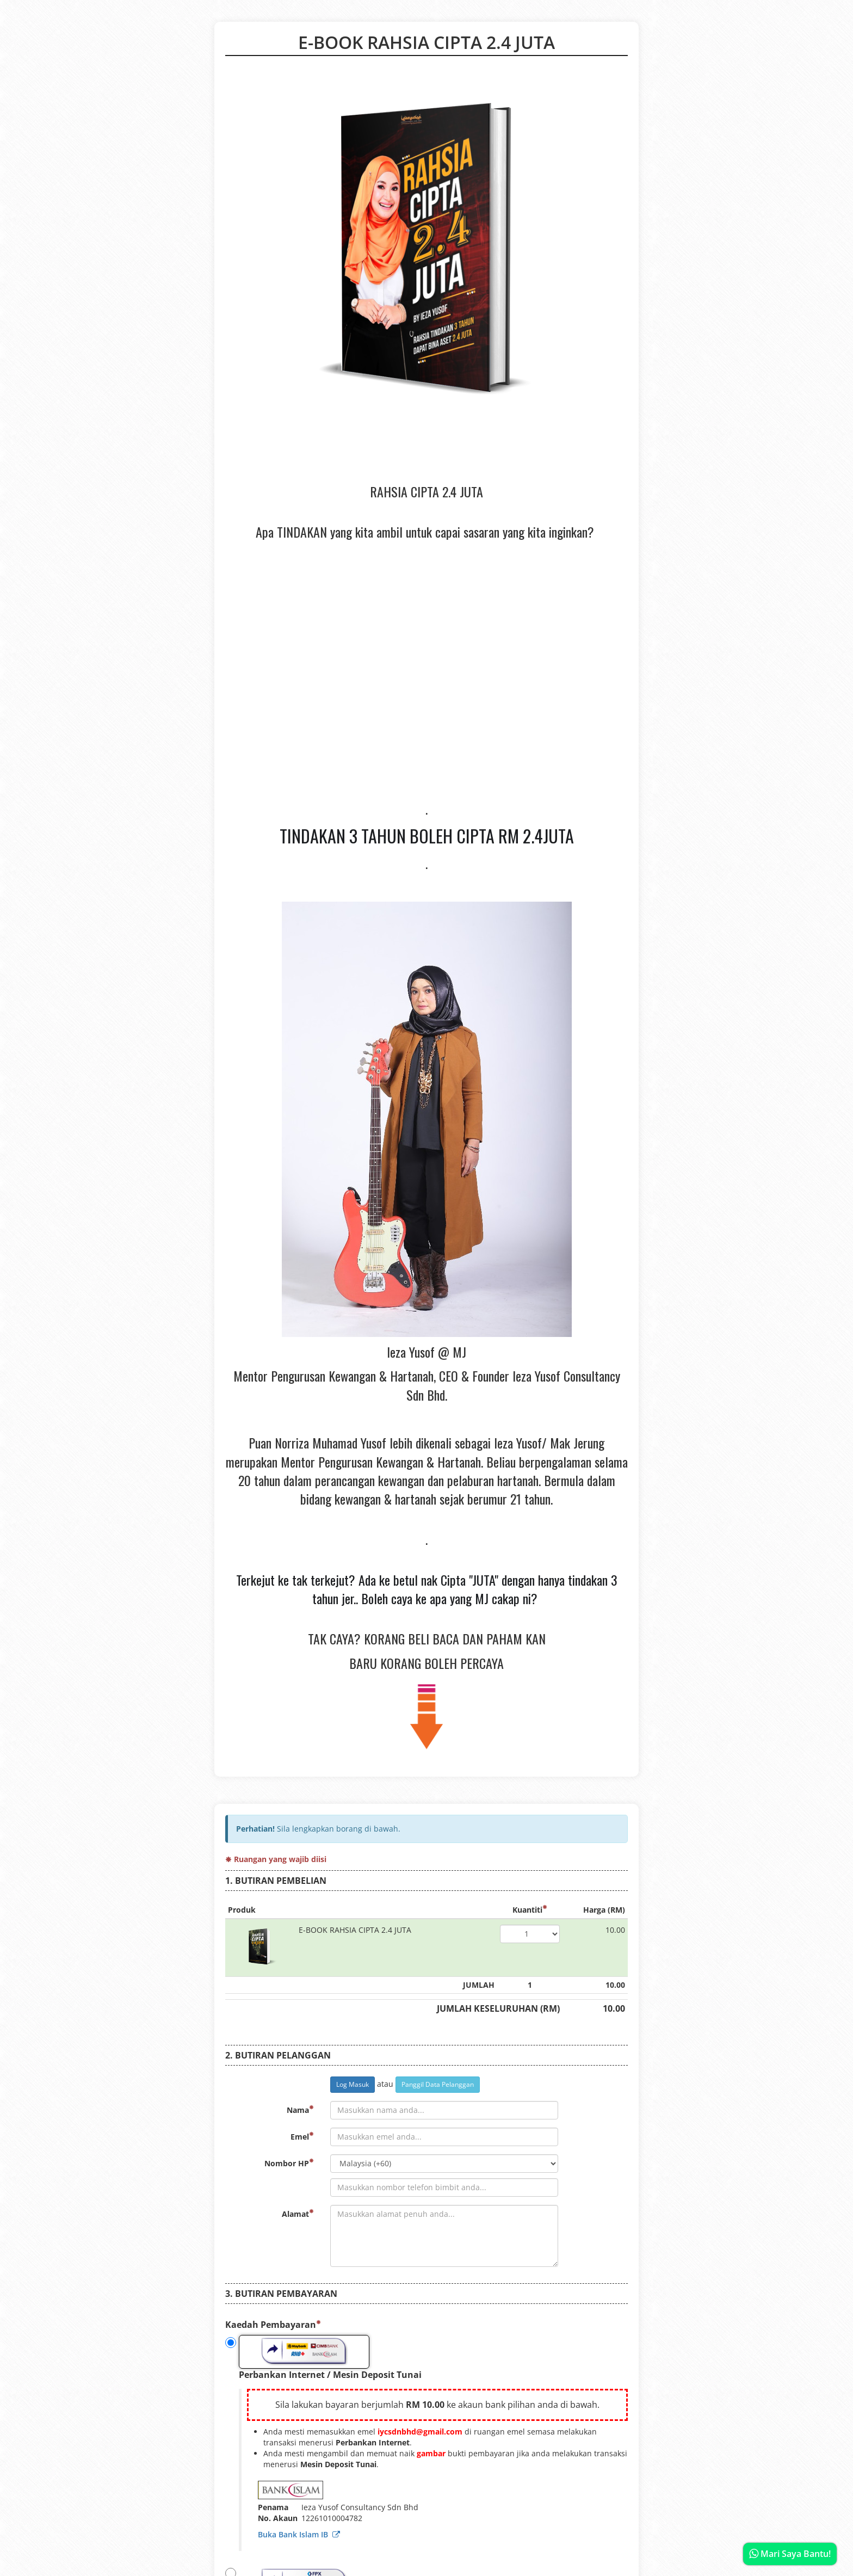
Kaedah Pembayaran (273, 2325)
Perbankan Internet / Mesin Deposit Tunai (323, 2358)
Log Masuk (352, 2084)
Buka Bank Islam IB (299, 2534)
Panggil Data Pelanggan (437, 2084)
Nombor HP (289, 2163)
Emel (302, 2136)
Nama (300, 2110)
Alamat (298, 2214)
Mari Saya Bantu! (790, 2554)
